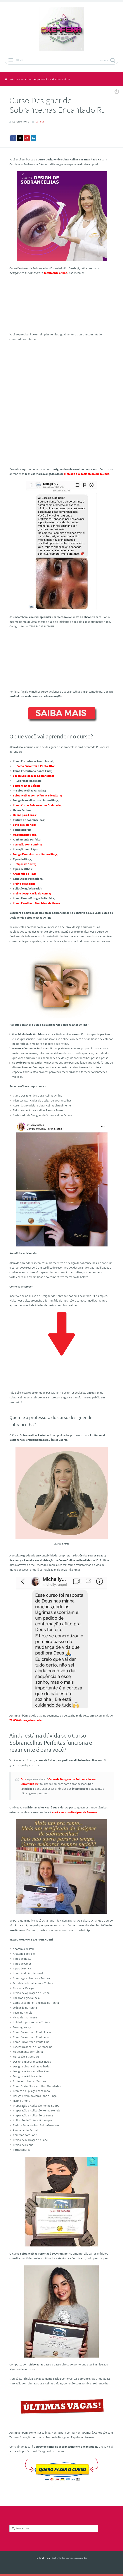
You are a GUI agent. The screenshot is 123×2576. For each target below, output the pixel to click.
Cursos (40, 121)
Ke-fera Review (43, 2557)
